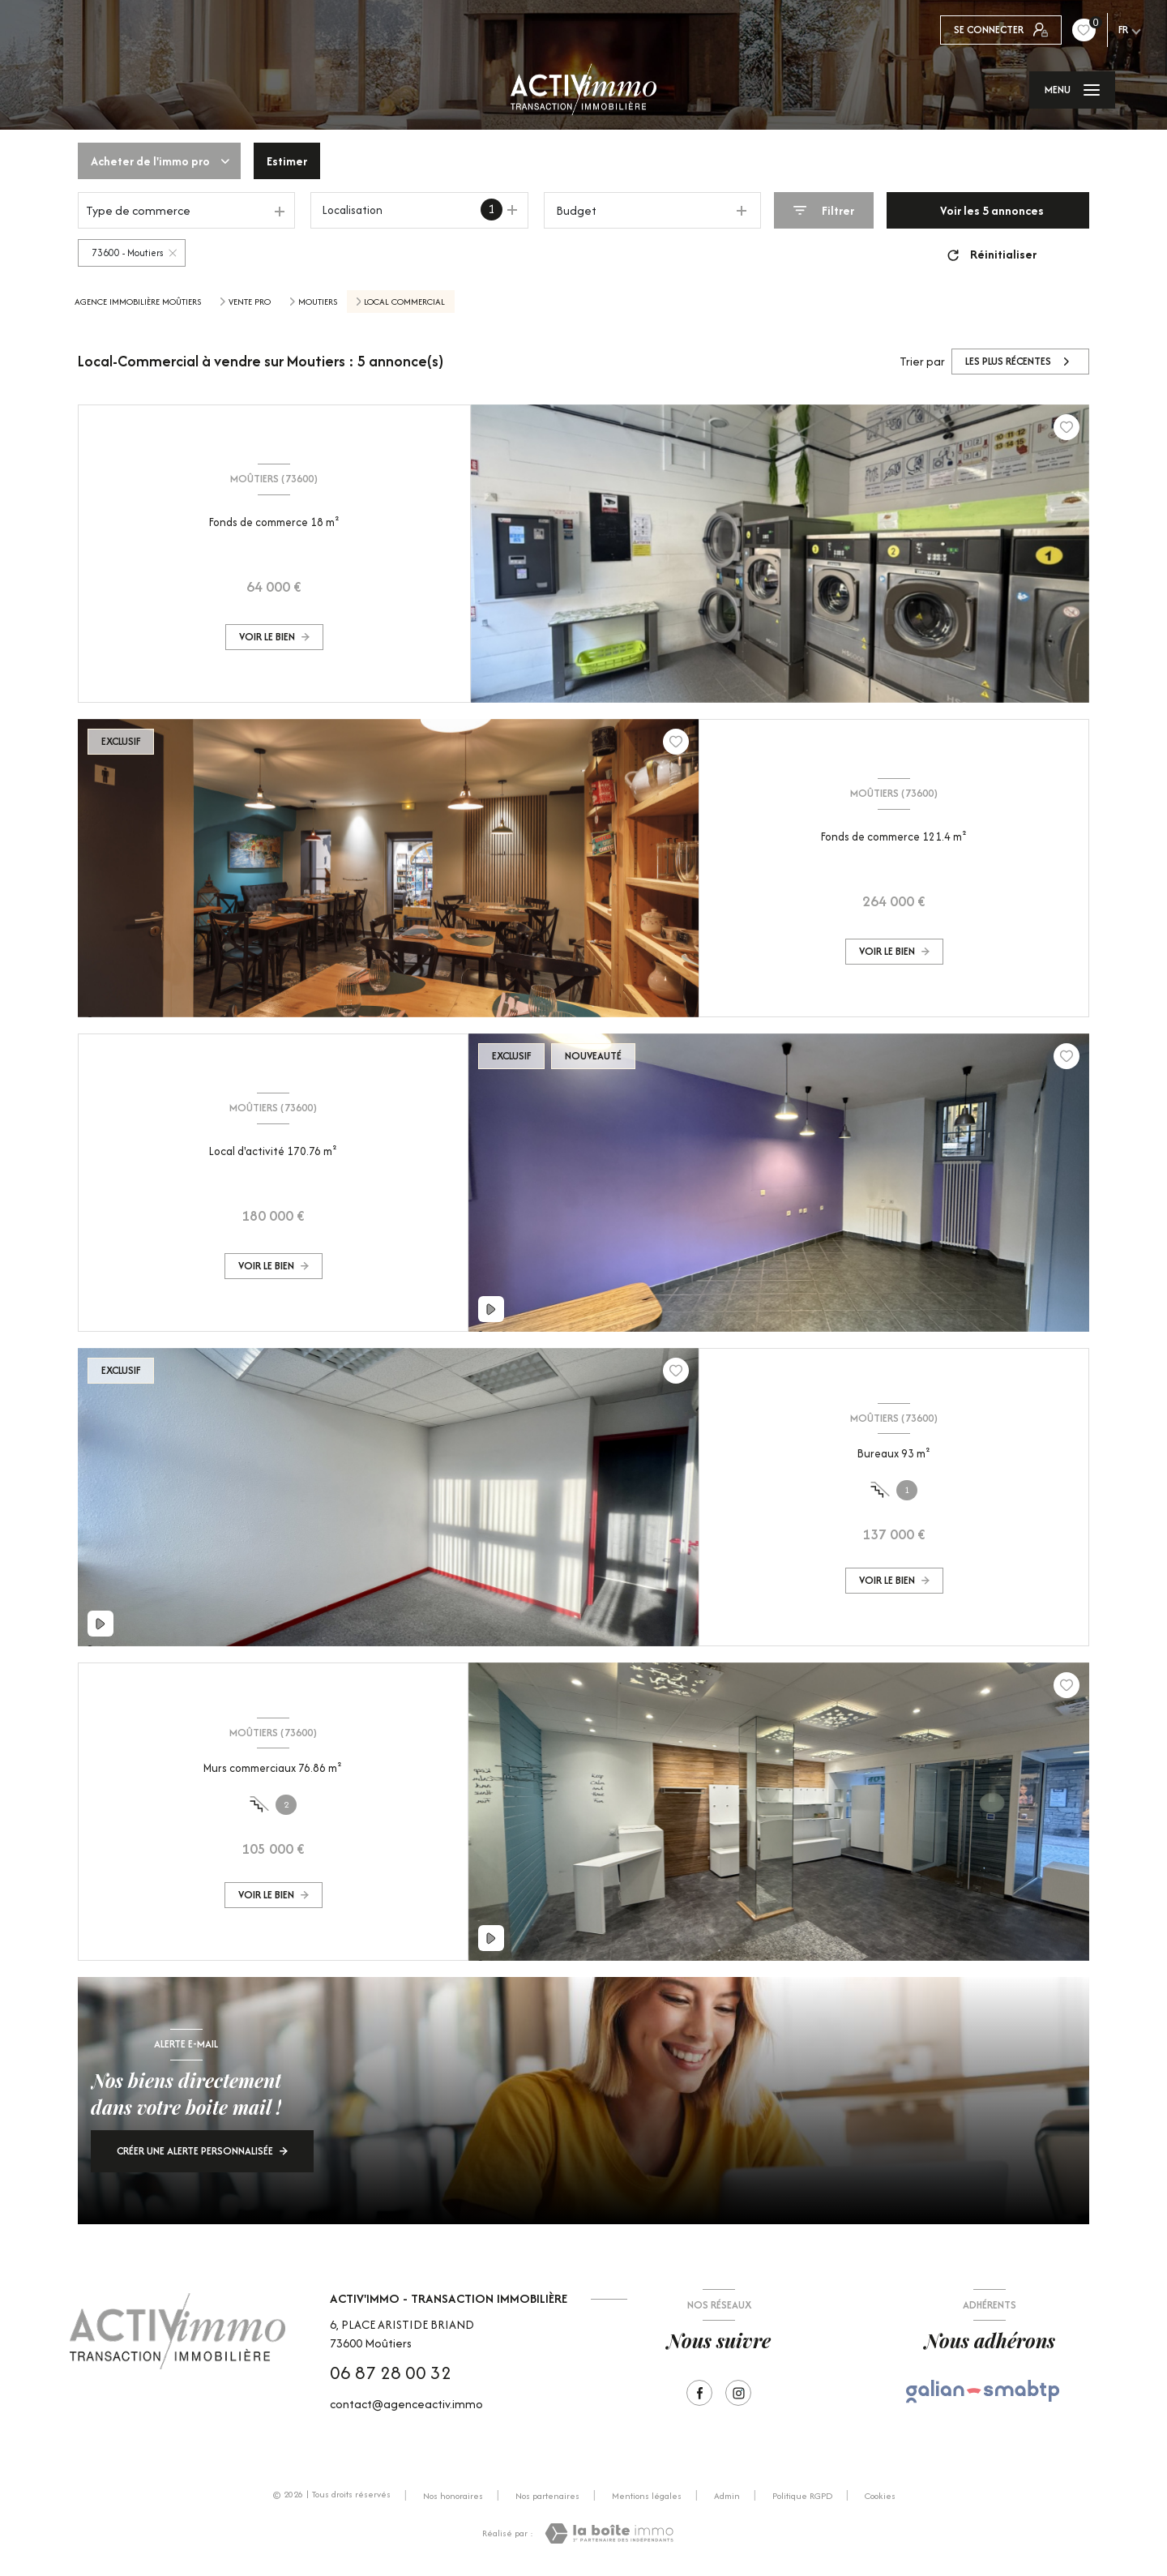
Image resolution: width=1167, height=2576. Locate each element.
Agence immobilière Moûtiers (138, 301)
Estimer (287, 160)
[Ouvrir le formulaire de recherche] (824, 210)
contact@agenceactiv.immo (406, 2403)
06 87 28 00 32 (390, 2373)
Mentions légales (647, 2495)
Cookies (880, 2496)
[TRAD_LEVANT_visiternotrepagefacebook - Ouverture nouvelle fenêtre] (699, 2393)
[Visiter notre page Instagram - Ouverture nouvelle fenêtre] (738, 2393)
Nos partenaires (547, 2495)
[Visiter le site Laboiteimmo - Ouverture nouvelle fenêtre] (609, 2533)
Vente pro (250, 301)
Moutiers (317, 301)
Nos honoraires (453, 2495)
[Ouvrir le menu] (1072, 90)
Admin (727, 2495)
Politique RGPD (802, 2495)
